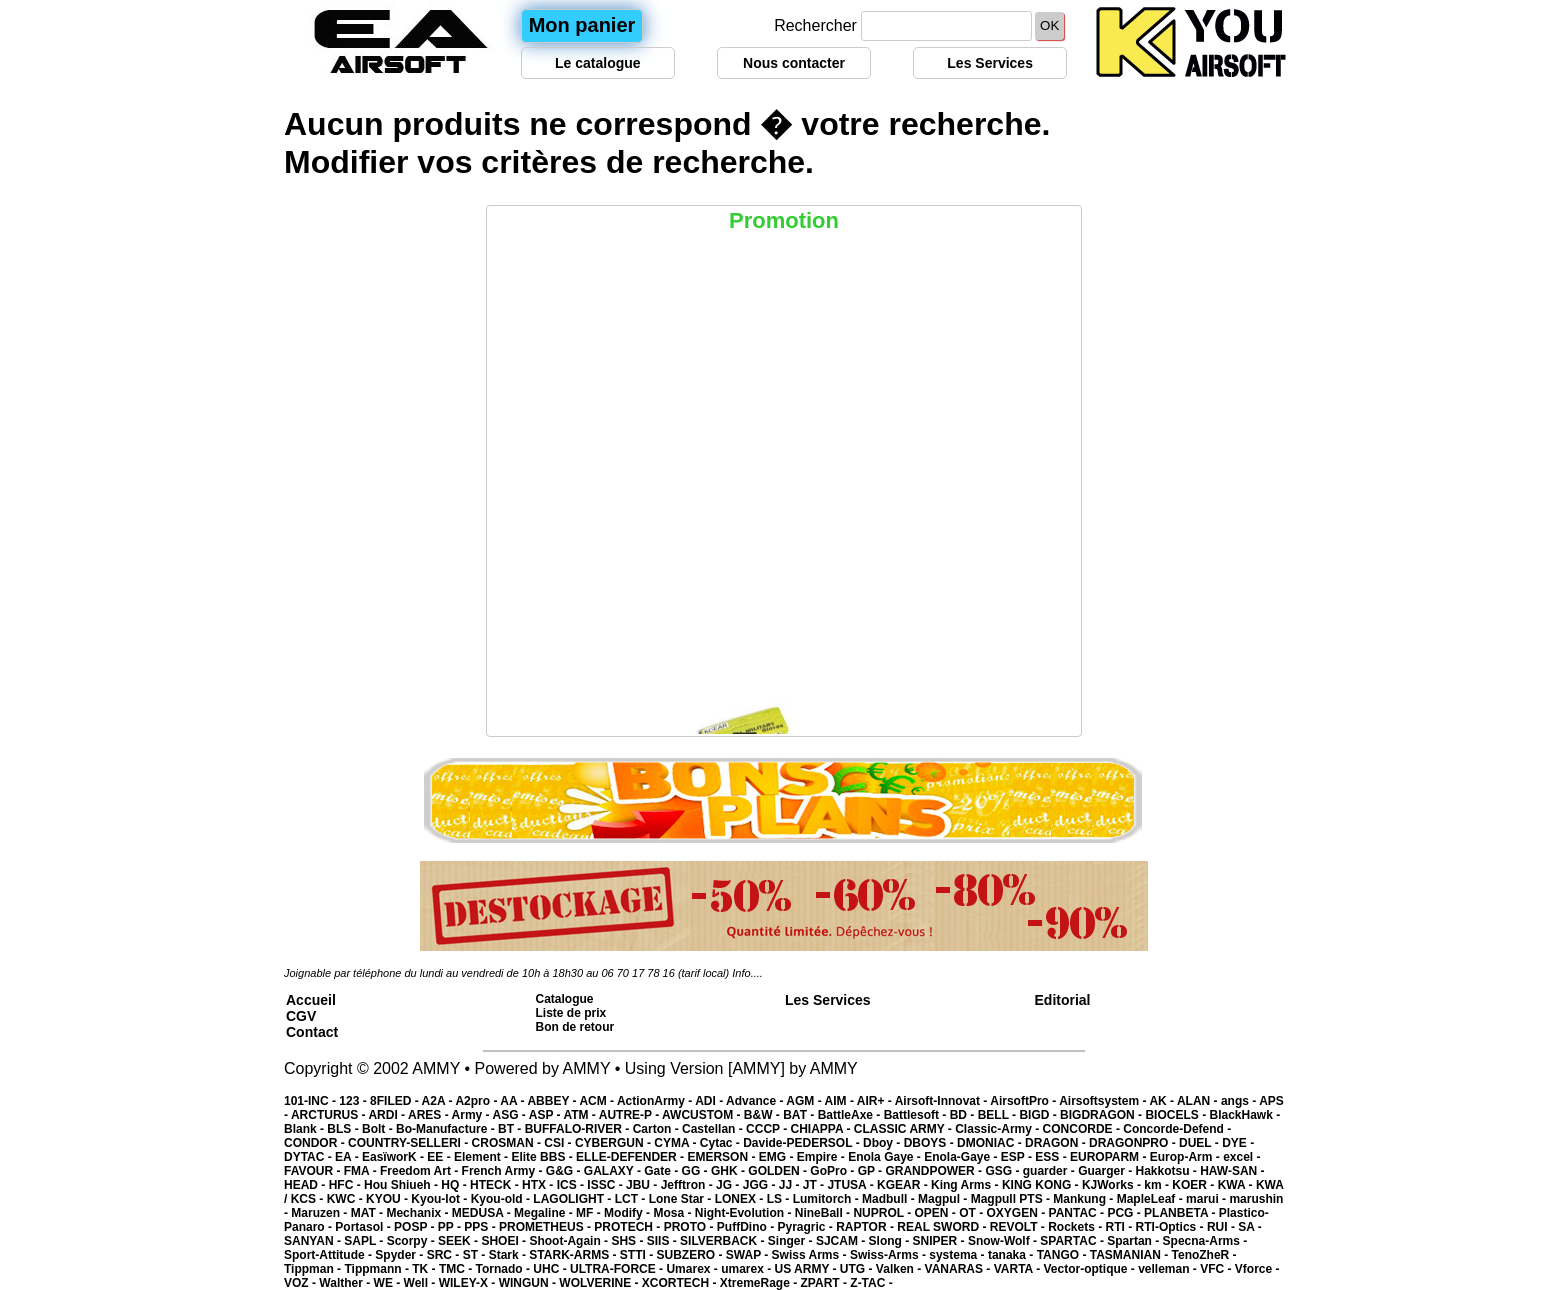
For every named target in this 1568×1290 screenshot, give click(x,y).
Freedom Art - (421, 1171)
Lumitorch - (827, 1199)
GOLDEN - (779, 1171)
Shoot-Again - (570, 1241)
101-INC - (311, 1101)
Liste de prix (571, 1013)
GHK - (729, 1171)
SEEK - (459, 1241)
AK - (1163, 1101)
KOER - (1194, 1185)
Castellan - (714, 1129)
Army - (472, 1115)
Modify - (628, 1213)
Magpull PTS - (1012, 1199)
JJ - (791, 1185)
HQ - (455, 1185)
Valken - (900, 1269)
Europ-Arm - (1186, 1157)
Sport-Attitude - (329, 1255)
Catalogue (565, 999)
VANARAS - (959, 1269)
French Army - (504, 1171)
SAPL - (365, 1241)
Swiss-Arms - (889, 1255)
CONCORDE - (1083, 1129)
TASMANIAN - (1131, 1255)
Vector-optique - (1090, 1269)
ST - (476, 1255)
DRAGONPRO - (1134, 1143)
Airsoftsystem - (1104, 1101)
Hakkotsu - (1167, 1171)
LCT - (632, 1199)
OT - (972, 1213)
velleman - (1169, 1269)
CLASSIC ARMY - (904, 1129)
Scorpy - (412, 1241)
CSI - (559, 1143)
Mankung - (1084, 1199)
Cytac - (721, 1143)
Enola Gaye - (886, 1157)
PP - (451, 1227)
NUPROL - (883, 1213)
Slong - (891, 1241)
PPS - (481, 1227)
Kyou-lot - (440, 1199)
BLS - (344, 1129)
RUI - (1222, 1227)
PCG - (1125, 1213)
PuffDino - (747, 1227)
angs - (1240, 1101)
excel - (1241, 1157)
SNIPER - (940, 1241)
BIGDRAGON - (1102, 1115)
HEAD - (306, 1185)
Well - (421, 1283)
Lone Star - (682, 1199)
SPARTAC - (1073, 1241)
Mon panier (582, 25)
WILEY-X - (469, 1283)
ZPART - (826, 1283)
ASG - (510, 1115)
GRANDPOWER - (935, 1171)
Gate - (662, 1171)
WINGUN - (529, 1283)
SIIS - (663, 1241)
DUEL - (1200, 1143)
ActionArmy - (656, 1101)
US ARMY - (807, 1269)
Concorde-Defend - (1177, 1129)
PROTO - (690, 1227)
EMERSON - (722, 1157)
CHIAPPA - (822, 1129)
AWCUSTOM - (703, 1115)
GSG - (1003, 1171)
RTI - (1121, 1227)
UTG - (858, 1269)
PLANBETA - (1181, 1213)
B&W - (763, 1115)
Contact (312, 1032)
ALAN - (1199, 1101)
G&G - (565, 1171)
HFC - (346, 1185)
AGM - (805, 1101)
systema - (958, 1255)
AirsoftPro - (1024, 1101)
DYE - (1238, 1143)
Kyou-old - (502, 1199)
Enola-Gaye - (962, 1157)
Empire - (822, 1157)
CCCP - (768, 1129)
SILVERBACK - (724, 1241)
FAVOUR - (314, 1171)
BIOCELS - (1177, 1115)
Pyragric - (806, 1227)
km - (1158, 1185)
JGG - (761, 1185)
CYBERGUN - (614, 1143)
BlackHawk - (1244, 1115)
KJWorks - (1113, 1185)
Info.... (747, 973)
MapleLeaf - (1151, 1199)
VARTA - (1019, 1269)
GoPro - (833, 1171)
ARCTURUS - (330, 1115)
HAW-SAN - (1232, 1171)
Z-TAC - (871, 1283)
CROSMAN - (508, 1143)
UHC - (551, 1269)
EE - (440, 1157)
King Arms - (966, 1185)
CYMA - (677, 1143)
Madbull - (890, 1199)
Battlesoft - (917, 1115)
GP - (872, 1171)
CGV (301, 1016)
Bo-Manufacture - (447, 1129)
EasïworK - (394, 1157)
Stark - (509, 1255)
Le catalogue (598, 63)
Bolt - (379, 1129)
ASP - (546, 1115)
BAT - (800, 1115)
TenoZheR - (1204, 1255)
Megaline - (545, 1213)
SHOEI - (505, 1241)
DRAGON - (1057, 1143)
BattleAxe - (851, 1115)
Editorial (1063, 1000)
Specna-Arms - (1205, 1241)
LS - (780, 1199)
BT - (511, 1129)
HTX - (539, 1185)
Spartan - (1134, 1241)
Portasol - (364, 1227)
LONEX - (741, 1199)
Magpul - (944, 1199)
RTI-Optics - (1171, 1227)
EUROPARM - (1110, 1157)
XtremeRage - (760, 1283)
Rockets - (1076, 1227)
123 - (354, 1101)
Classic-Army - (998, 1129)
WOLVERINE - (600, 1283)
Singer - (792, 1241)
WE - (389, 1283)
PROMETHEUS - (546, 1227)
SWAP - (749, 1255)
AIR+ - (876, 1101)
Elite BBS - (543, 1157)
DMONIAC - (991, 1143)
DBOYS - (930, 1143)
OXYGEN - (1018, 1213)
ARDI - (388, 1115)
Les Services (990, 63)
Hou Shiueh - (402, 1185)
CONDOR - (316, 1143)
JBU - (643, 1185)
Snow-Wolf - (1004, 1241)
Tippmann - (378, 1269)
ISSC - (606, 1185)
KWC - (346, 1199)
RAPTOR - (866, 1227)
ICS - (572, 1185)
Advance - (756, 1101)
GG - (696, 1171)
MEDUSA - (483, 1213)
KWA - (1237, 1185)
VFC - (1217, 1269)
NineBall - (824, 1213)
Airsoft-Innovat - (943, 1101)
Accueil (311, 1000)
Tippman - (314, 1269)
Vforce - (1257, 1269)
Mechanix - (418, 1213)
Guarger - (1106, 1171)
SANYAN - (314, 1241)
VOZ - (301, 1283)
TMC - (457, 1269)
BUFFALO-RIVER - (579, 1129)
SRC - (445, 1255)
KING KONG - (1042, 1185)
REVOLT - (1019, 1227)
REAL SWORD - (943, 1227)
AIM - (841, 1101)
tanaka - (1012, 1255)
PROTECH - (628, 1227)
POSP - (416, 1227)
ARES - (430, 1115)
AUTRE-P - (630, 1115)
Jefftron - (688, 1185)
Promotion (784, 220)
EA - (348, 1157)
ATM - (580, 1115)
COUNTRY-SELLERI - (410, 1143)
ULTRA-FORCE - (618, 1269)
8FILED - (396, 1101)
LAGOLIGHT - (573, 1199)
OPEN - (937, 1213)
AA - (513, 1101)
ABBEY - (553, 1101)
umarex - (747, 1269)
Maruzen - (320, 1213)
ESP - (1018, 1157)
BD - (964, 1115)
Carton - (657, 1129)
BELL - (999, 1115)
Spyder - (400, 1255)
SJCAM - (842, 1241)
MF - (590, 1213)
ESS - (1052, 1157)
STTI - (638, 1255)
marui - (1207, 1199)
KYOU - (388, 1199)
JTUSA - (852, 1185)
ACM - (598, 1101)
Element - (482, 1157)
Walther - (346, 1283)
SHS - (628, 1241)
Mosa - (673, 1213)
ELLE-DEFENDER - (631, 1157)
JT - (815, 1185)
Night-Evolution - (745, 1213)
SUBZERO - (690, 1255)
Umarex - (693, 1269)
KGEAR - (904, 1185)
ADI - (710, 1101)
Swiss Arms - (811, 1255)
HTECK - (496, 1185)
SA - (1250, 1227)
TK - (425, 1269)
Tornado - (505, 1269)
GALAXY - (614, 1171)
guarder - (1050, 1171)
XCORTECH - (681, 1283)
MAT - (369, 1213)
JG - (729, 1185)
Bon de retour (575, 1027)
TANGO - (1063, 1255)
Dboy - (883, 1143)
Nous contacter (794, 63)
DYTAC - (309, 1157)
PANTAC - (1078, 1213)
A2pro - (477, 1101)
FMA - (362, 1171)
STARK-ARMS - (574, 1255)
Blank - (305, 1129)
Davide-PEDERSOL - (803, 1143)
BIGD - (1039, 1115)
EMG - (778, 1157)
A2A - (439, 1101)
